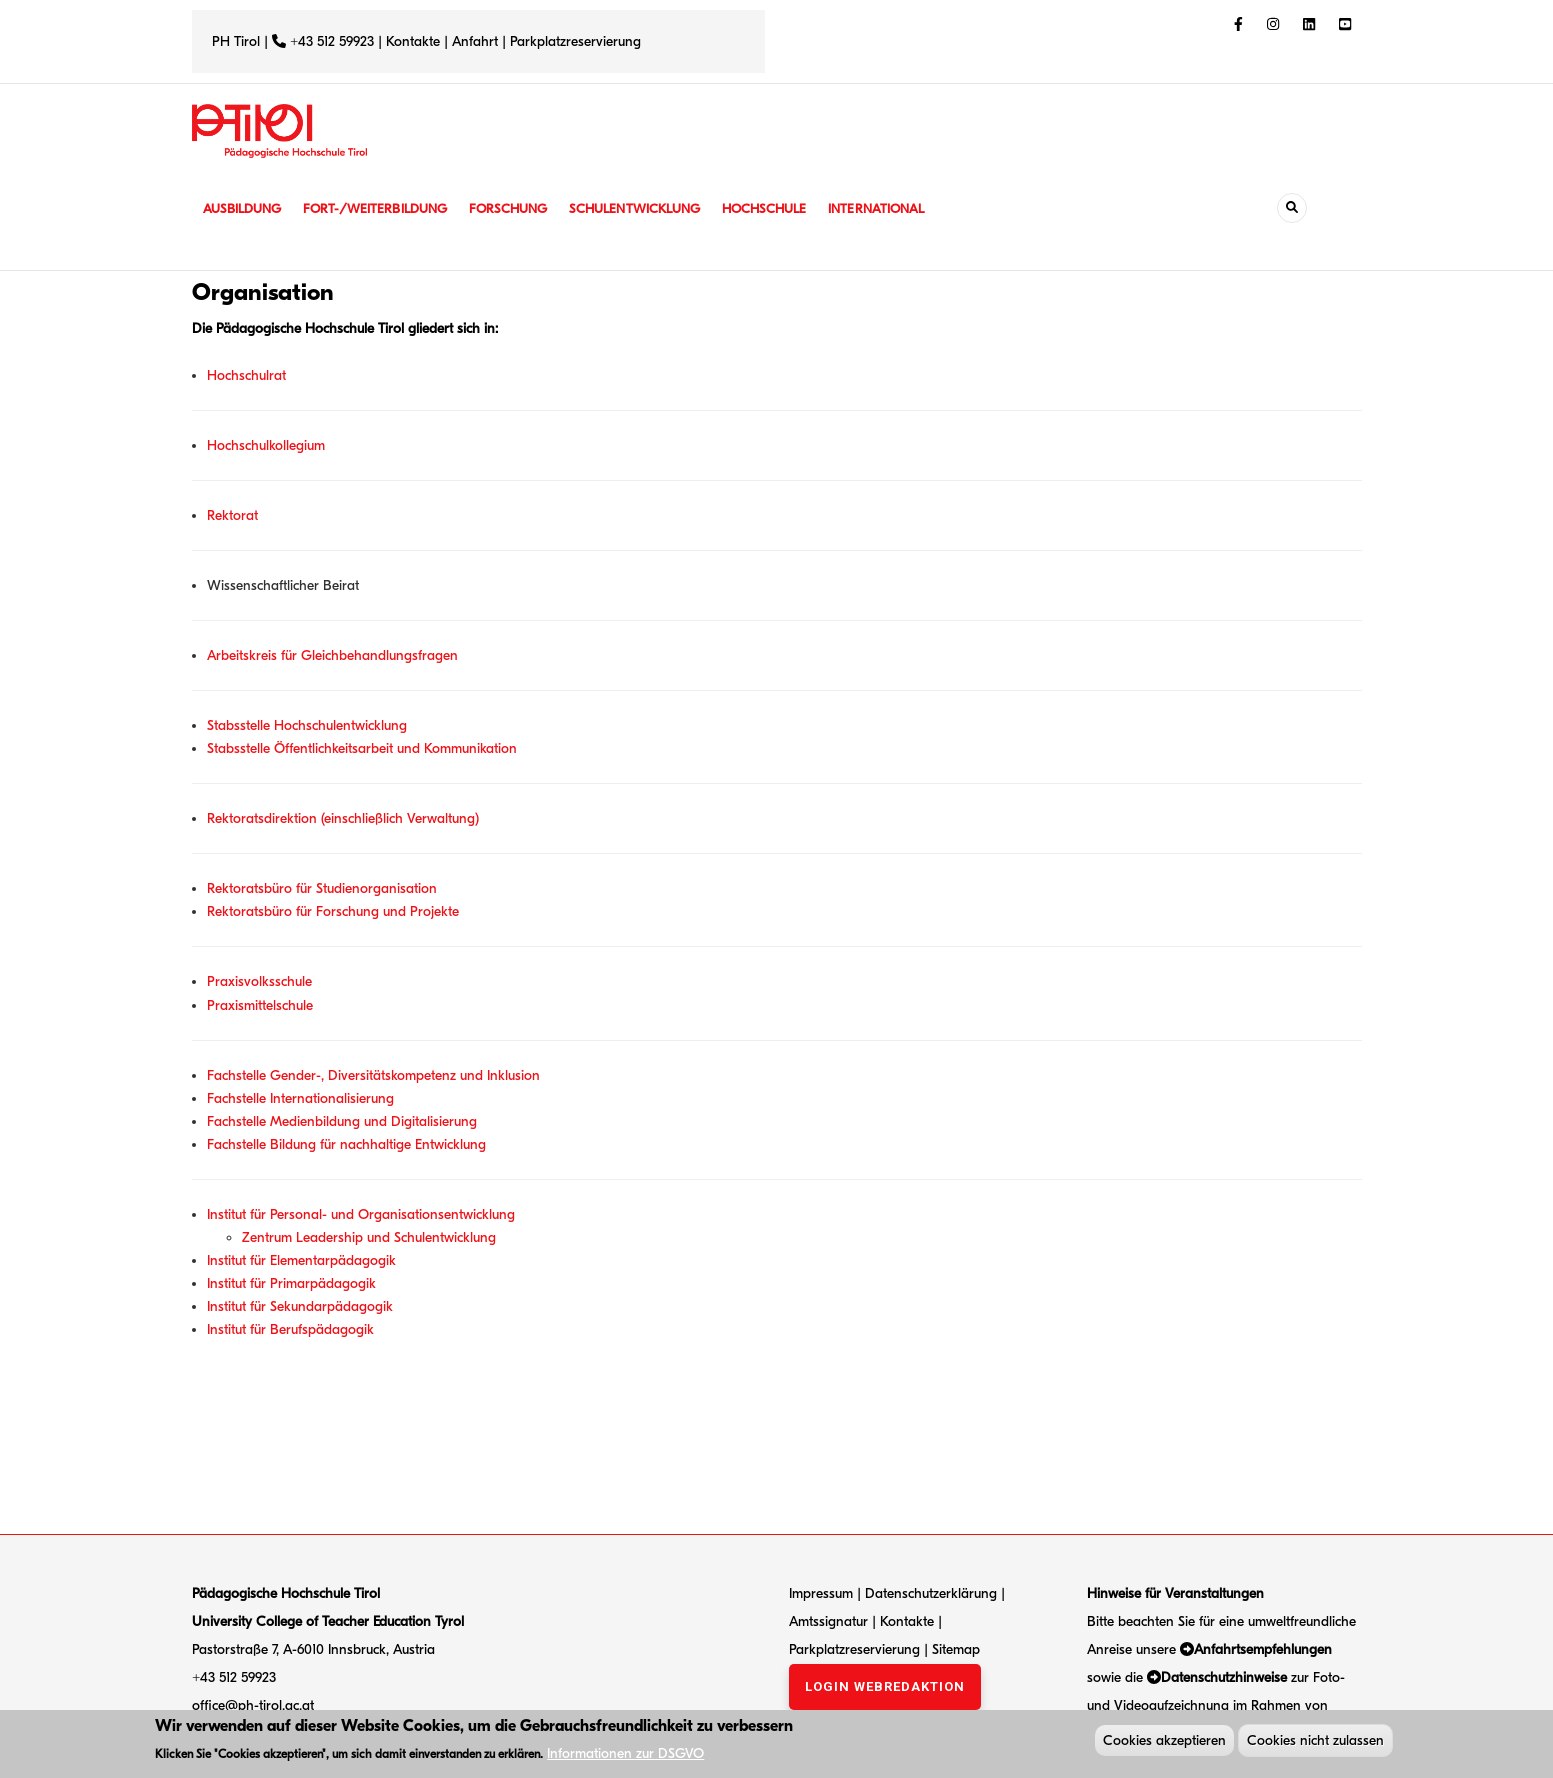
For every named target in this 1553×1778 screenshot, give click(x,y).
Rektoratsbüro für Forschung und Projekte (333, 911)
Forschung (523, 208)
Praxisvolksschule (259, 981)
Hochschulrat (246, 375)
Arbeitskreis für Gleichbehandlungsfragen (332, 655)
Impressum (821, 1593)
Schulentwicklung (656, 208)
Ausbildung (244, 208)
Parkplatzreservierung (575, 41)
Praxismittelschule (260, 1005)
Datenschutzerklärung (931, 1593)
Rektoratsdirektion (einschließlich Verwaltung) (343, 818)
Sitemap (956, 1649)
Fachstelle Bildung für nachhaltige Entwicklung (346, 1144)
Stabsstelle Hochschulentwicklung (307, 725)
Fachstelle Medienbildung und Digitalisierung (342, 1121)
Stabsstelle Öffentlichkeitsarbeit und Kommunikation (362, 748)
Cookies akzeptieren (1164, 1742)
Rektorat (232, 515)
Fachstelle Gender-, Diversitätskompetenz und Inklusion (373, 1075)
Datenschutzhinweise (1224, 1677)
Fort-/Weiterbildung (384, 208)
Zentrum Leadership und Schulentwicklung (369, 1237)
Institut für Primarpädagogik (291, 1283)
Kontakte (413, 41)
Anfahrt (477, 41)
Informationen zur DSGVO (625, 1755)
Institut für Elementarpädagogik (301, 1260)
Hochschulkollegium (266, 445)
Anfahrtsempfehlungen (1263, 1649)
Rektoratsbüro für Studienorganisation (322, 888)
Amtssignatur (830, 1621)
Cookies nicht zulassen (1315, 1742)
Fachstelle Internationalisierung (300, 1098)
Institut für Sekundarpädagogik (300, 1306)
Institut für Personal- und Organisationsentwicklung (361, 1214)
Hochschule (791, 208)
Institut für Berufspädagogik (290, 1329)
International (909, 208)
